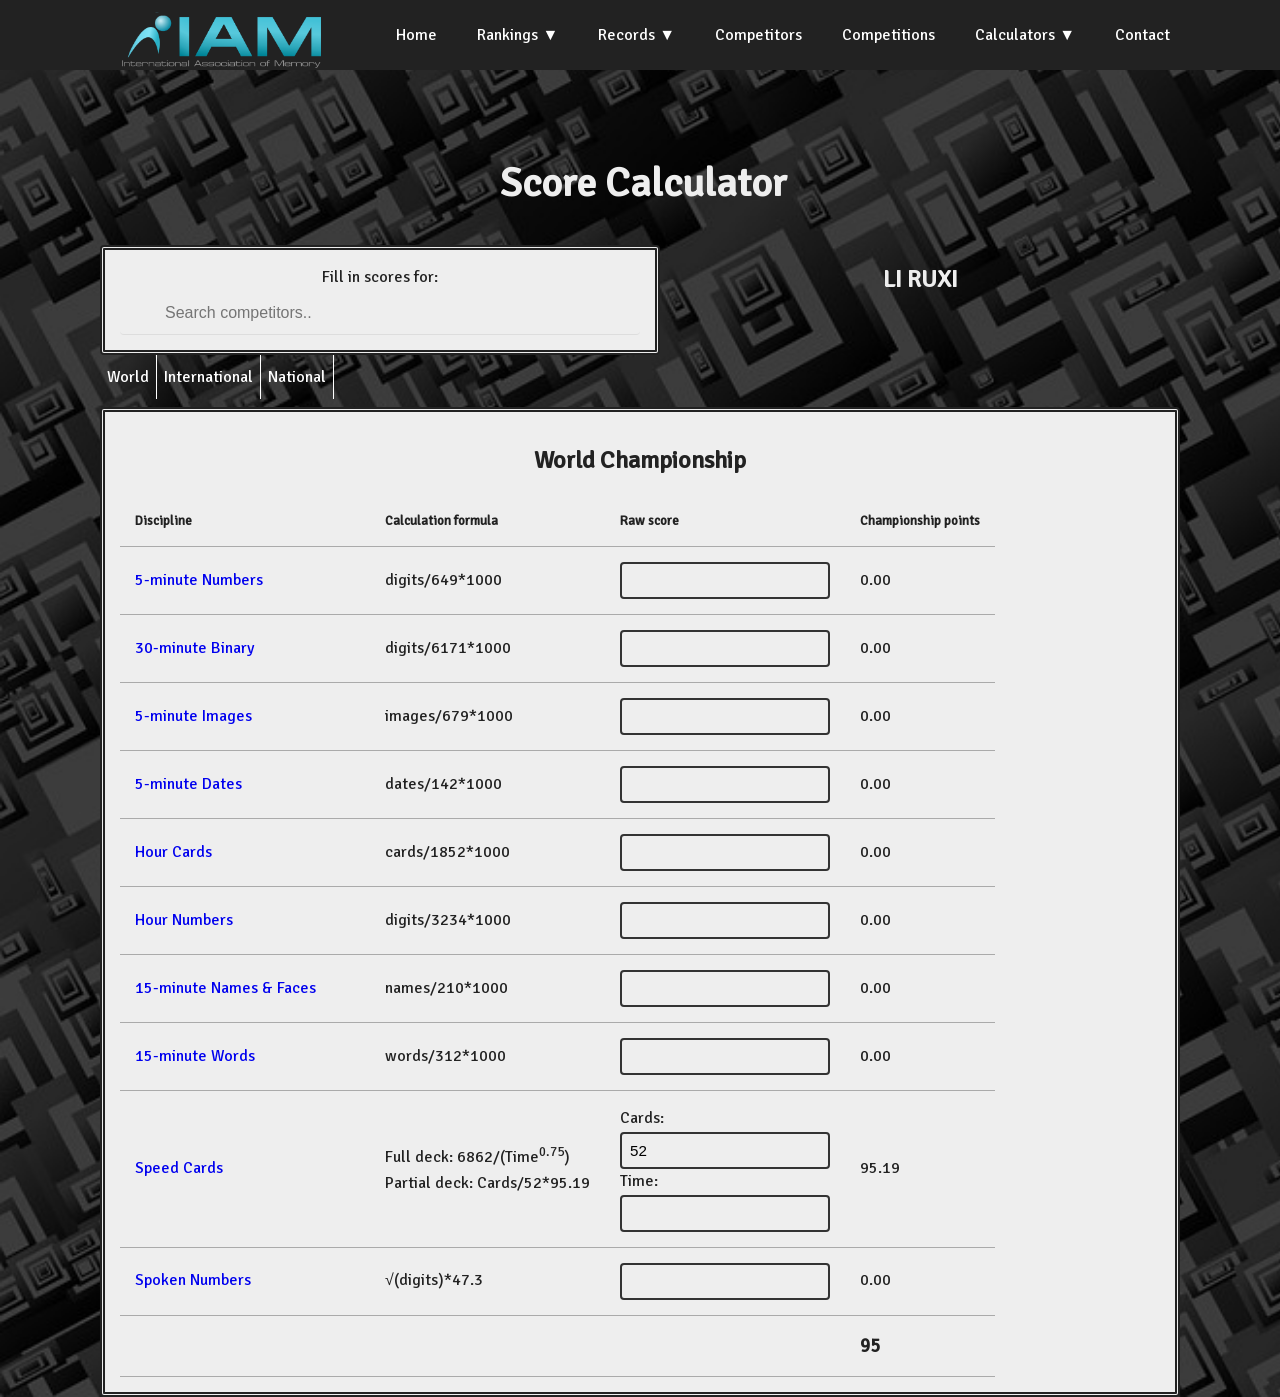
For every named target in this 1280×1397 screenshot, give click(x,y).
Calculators (1015, 35)
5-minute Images (193, 716)
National (297, 377)
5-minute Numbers (199, 580)
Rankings (507, 35)
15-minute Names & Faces (225, 988)
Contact (1142, 35)
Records (626, 35)
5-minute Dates (188, 784)
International (208, 377)
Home (416, 35)
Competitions (888, 35)
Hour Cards (173, 852)
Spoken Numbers (193, 1280)
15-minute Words (195, 1056)
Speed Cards (179, 1168)
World (128, 377)
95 (870, 1346)
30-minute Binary (194, 648)
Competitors (758, 35)
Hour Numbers (184, 920)
